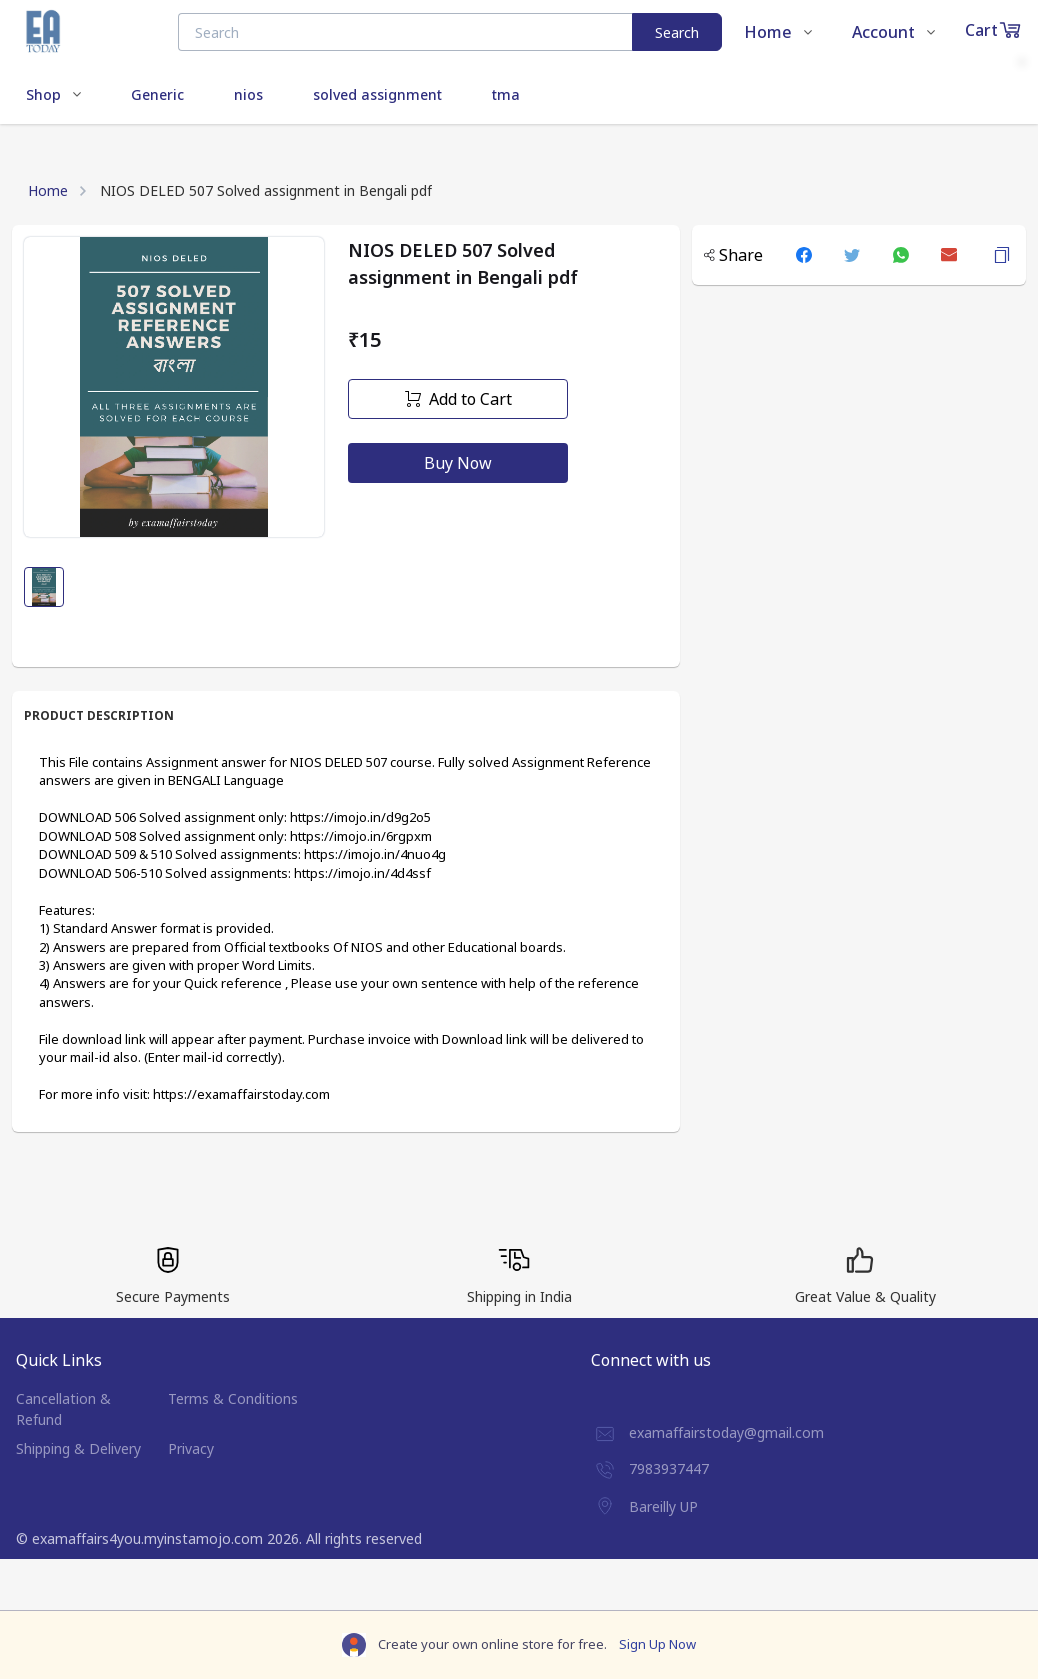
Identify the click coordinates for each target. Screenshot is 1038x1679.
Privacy (191, 1448)
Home (48, 190)
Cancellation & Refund (63, 1409)
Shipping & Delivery (78, 1448)
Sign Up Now (657, 1644)
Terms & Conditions (233, 1398)
